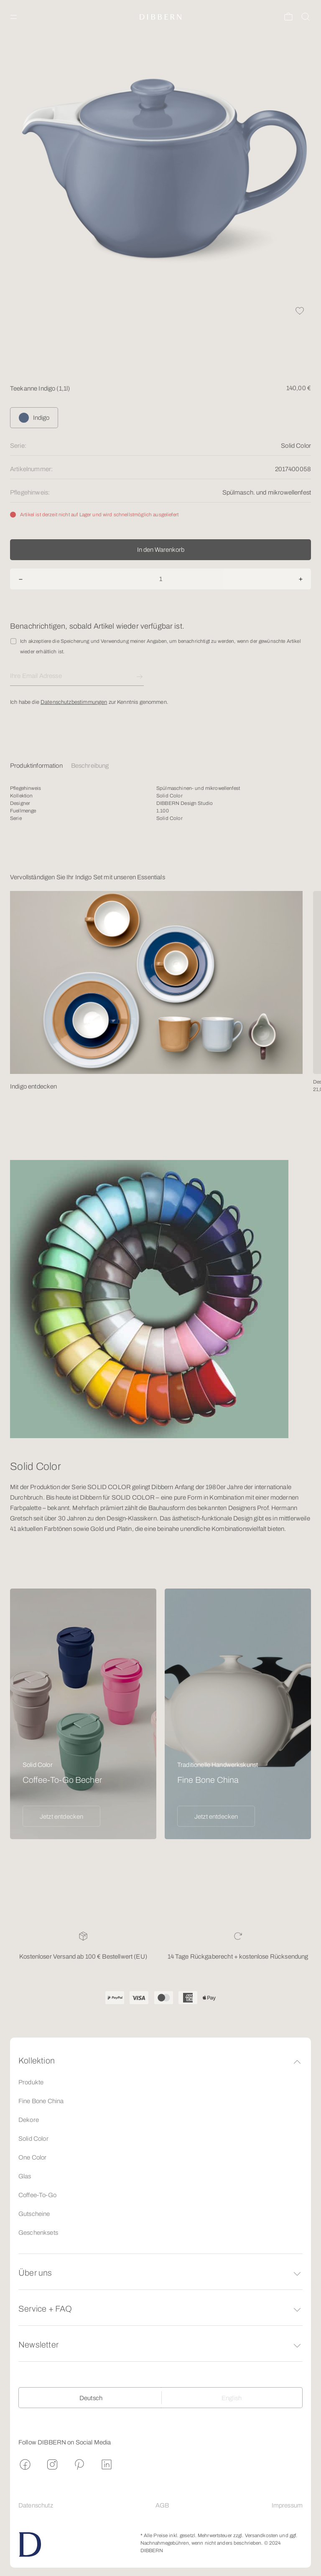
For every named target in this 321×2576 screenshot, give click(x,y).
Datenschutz (35, 2505)
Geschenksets (38, 2232)
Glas (24, 2176)
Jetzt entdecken (61, 1816)
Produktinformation (36, 765)
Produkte (30, 2082)
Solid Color (33, 2138)
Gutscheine (34, 2214)
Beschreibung (90, 765)
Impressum (287, 2505)
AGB (162, 2505)
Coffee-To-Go (37, 2195)
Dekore (28, 2120)
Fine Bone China (41, 2101)
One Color (32, 2157)
